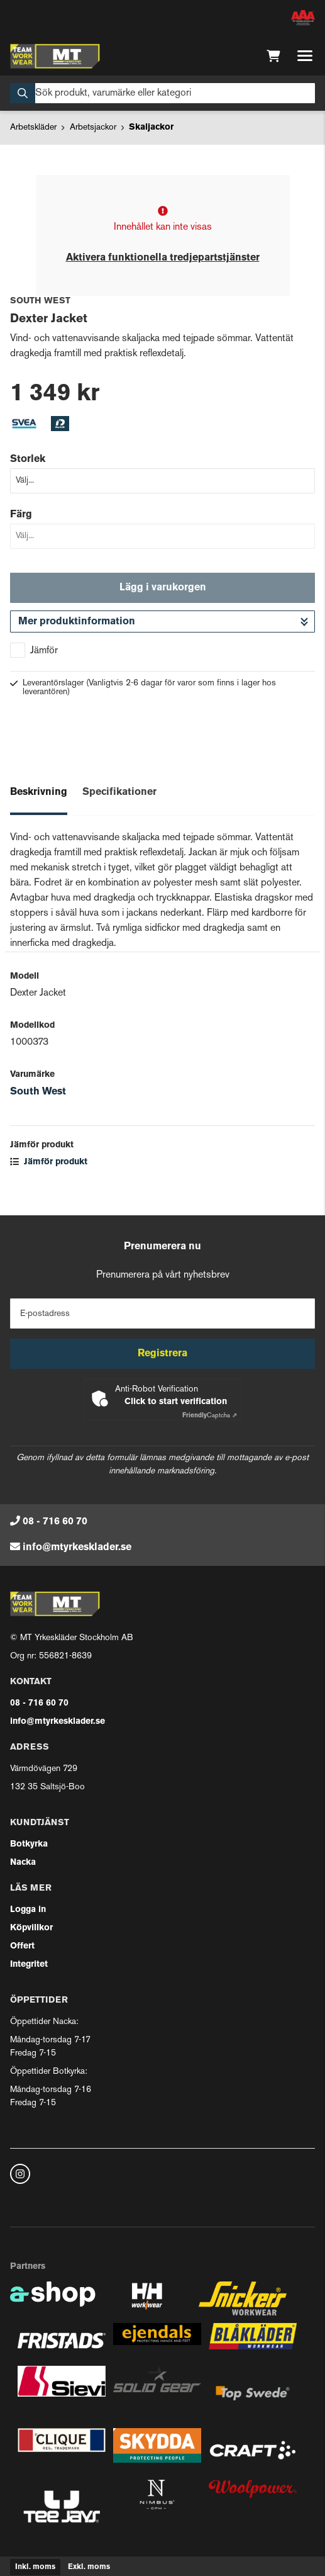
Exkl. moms (89, 2567)
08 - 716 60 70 (55, 1521)
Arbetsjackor (93, 127)
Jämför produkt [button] (48, 1162)
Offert (22, 1946)
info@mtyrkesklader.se (77, 1547)
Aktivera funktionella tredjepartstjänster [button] (163, 258)
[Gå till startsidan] (55, 56)
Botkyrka (29, 1844)
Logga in (28, 1910)
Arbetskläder (33, 127)
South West (38, 1092)
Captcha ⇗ (209, 1416)
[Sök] (162, 93)
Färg (21, 514)
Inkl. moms (35, 2567)
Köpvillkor (31, 1928)
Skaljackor (151, 127)
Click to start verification (175, 1402)
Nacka (23, 1863)
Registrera (162, 1353)
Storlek (27, 459)
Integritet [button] (29, 1964)
